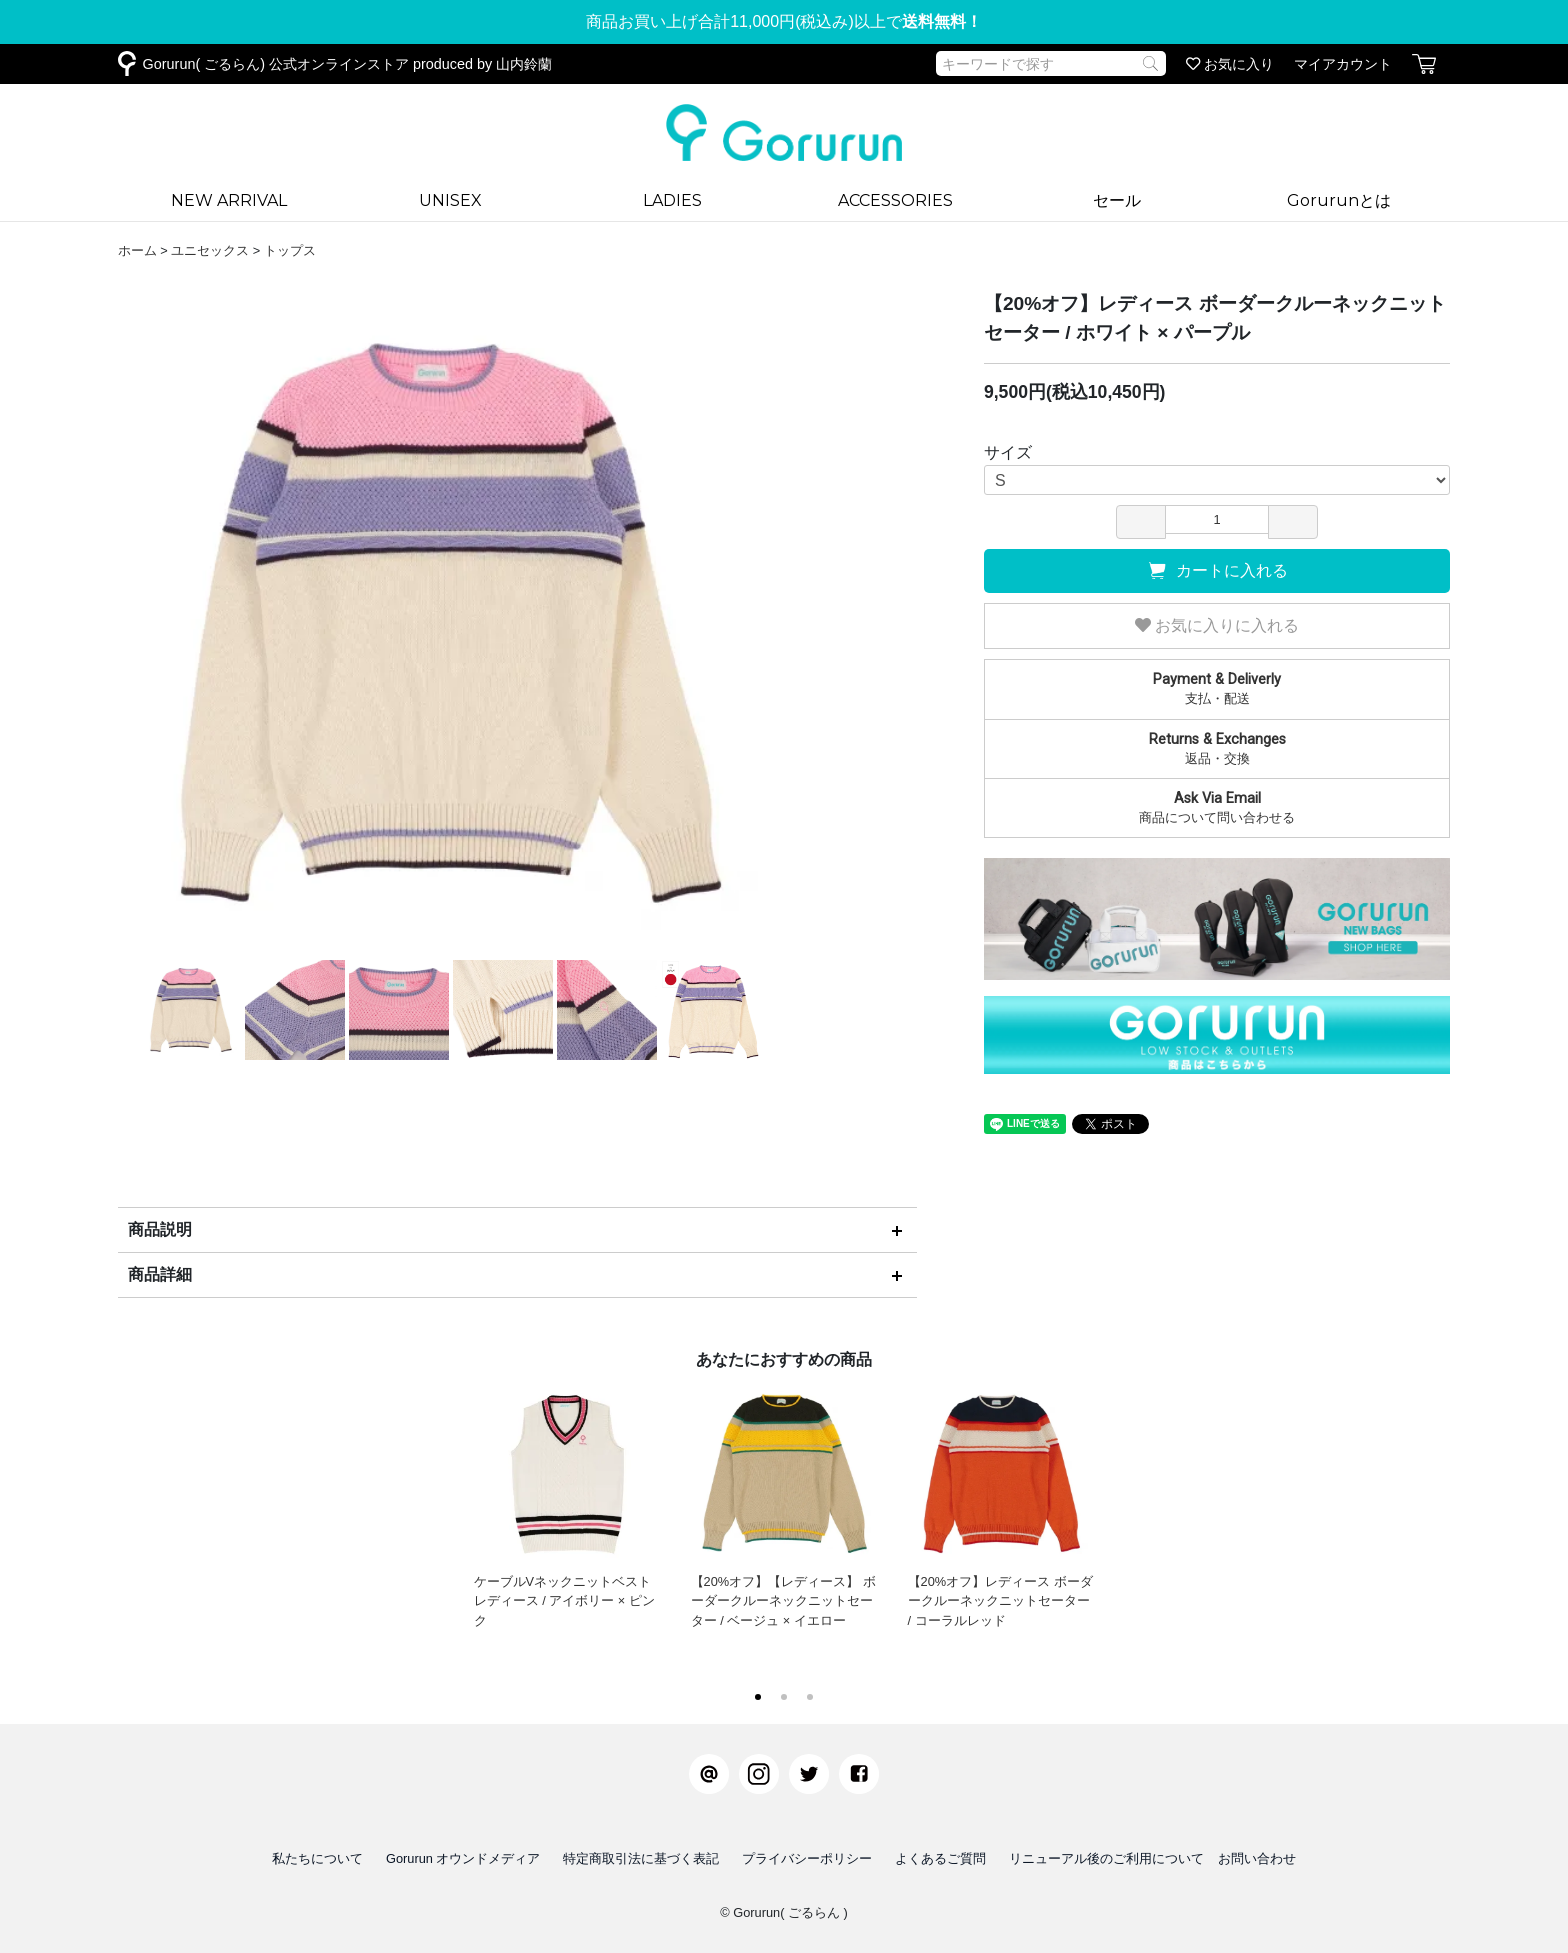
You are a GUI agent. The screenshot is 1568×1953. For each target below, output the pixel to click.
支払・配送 (1217, 688)
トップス (290, 250)
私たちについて (317, 1858)
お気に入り (1230, 64)
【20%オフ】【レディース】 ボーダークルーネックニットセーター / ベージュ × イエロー (784, 1503)
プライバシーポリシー (807, 1858)
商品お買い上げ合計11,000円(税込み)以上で (784, 21)
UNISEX (450, 200)
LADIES (672, 200)
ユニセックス (210, 250)
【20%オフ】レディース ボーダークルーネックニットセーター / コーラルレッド (1001, 1503)
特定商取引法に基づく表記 (641, 1858)
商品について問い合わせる (1217, 807)
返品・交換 (1217, 748)
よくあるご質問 (940, 1858)
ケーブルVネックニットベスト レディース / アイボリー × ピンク (567, 1503)
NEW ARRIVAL (229, 200)
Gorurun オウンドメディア (463, 1858)
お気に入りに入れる (1217, 625)
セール (1117, 200)
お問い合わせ (1257, 1858)
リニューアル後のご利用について (1106, 1858)
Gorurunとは (1339, 200)
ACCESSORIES (895, 200)
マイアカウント (1343, 64)
